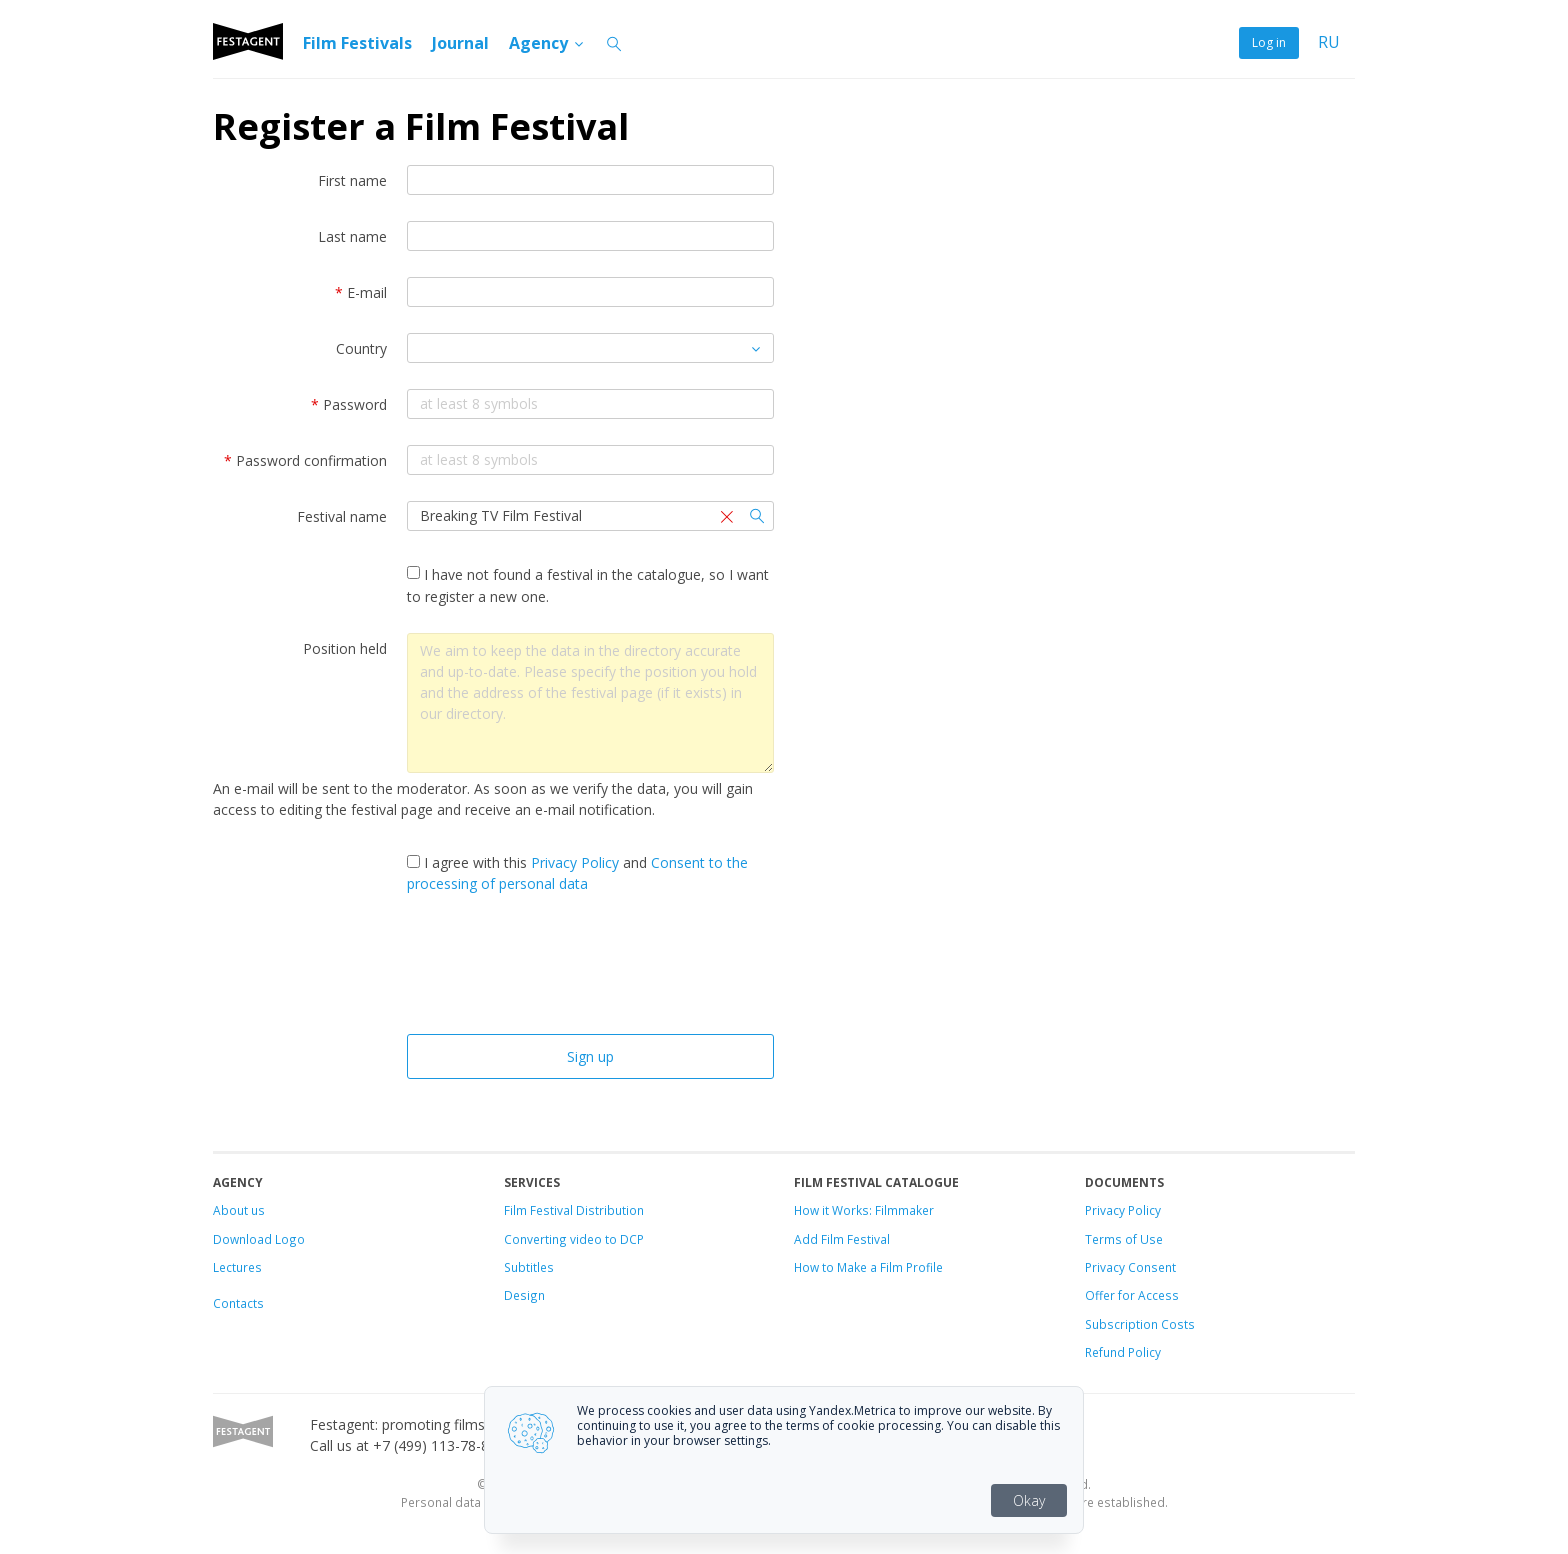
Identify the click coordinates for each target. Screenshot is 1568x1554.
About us (239, 1210)
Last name (352, 236)
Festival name (342, 516)
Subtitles (529, 1267)
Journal (460, 43)
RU (1329, 42)
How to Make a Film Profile (868, 1267)
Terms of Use (1124, 1239)
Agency (547, 43)
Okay (1029, 1500)
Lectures (237, 1267)
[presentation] (590, 969)
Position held (345, 648)
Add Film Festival (842, 1239)
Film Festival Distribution (574, 1210)
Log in (1269, 42)
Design (524, 1295)
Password (349, 404)
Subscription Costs (1140, 1324)
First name (352, 180)
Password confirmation (305, 460)
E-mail (361, 292)
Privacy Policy (575, 862)
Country (361, 348)
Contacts (238, 1303)
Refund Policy (1123, 1352)
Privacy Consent (1130, 1267)
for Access (1147, 1295)
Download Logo (259, 1239)
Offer (1100, 1295)
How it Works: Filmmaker (864, 1210)
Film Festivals (357, 43)
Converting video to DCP (574, 1239)
